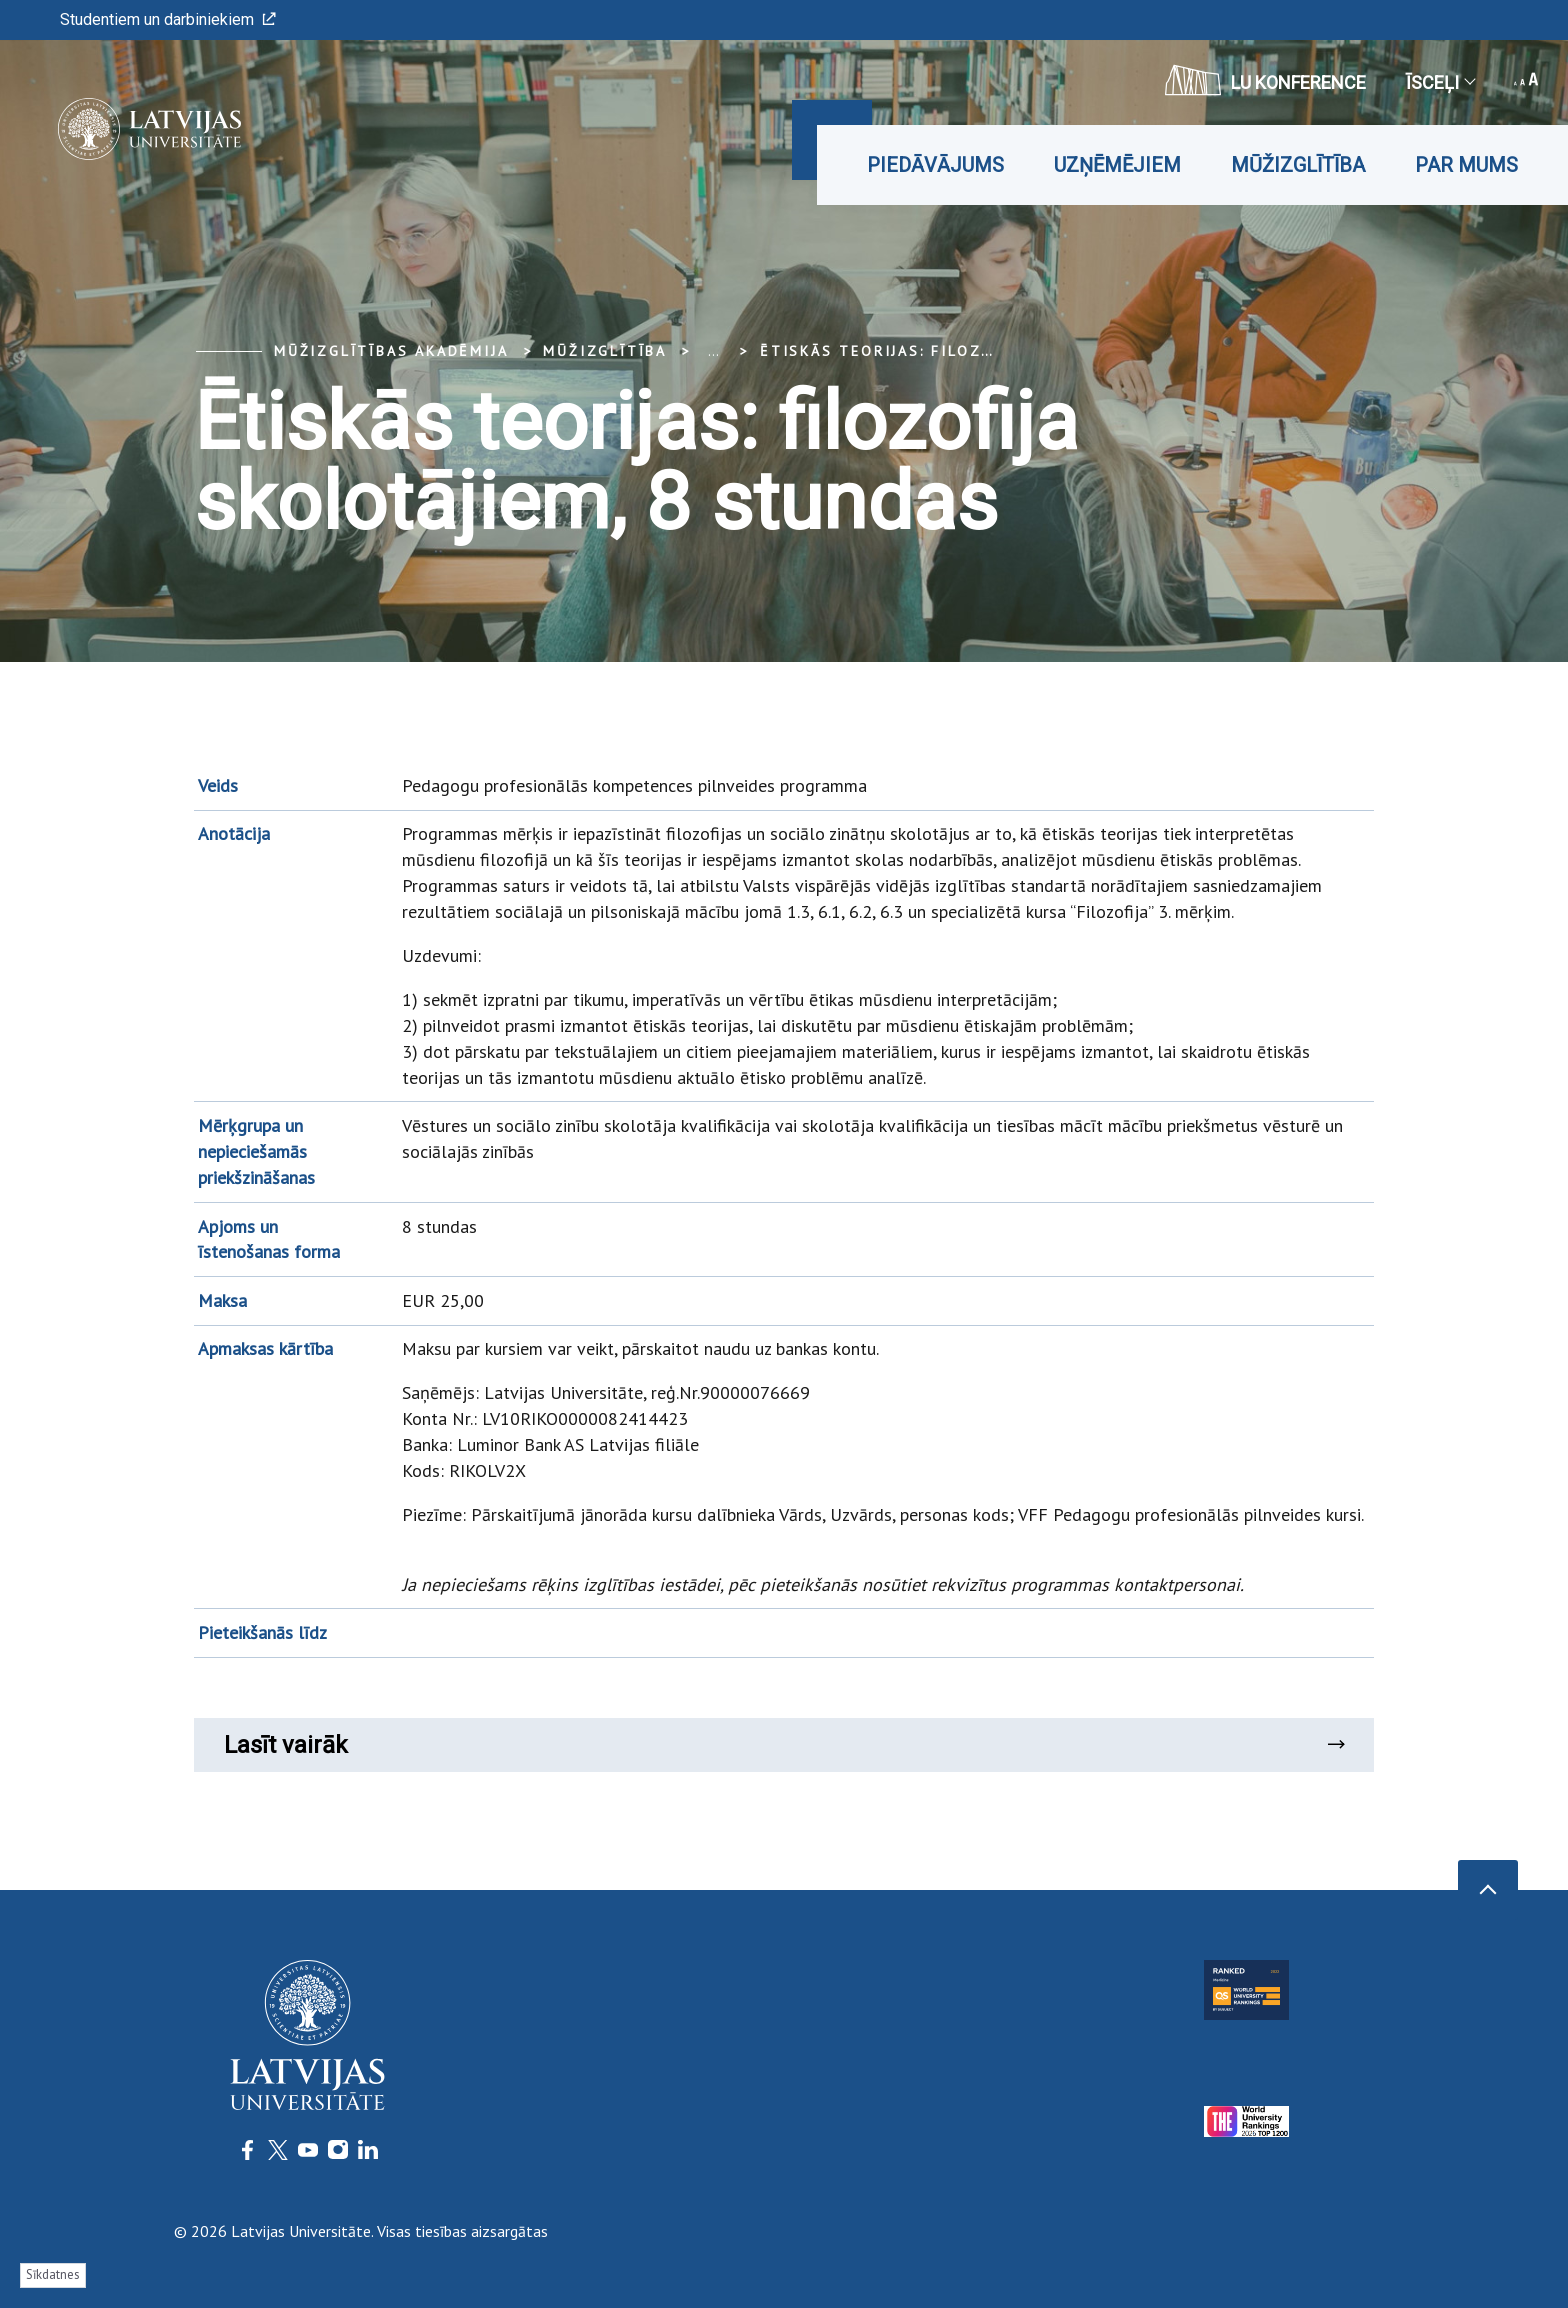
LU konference (1265, 80)
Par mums (1466, 165)
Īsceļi (1440, 82)
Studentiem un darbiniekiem (168, 19)
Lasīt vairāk (784, 1745)
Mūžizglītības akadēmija (391, 351)
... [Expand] (713, 351)
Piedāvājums (935, 165)
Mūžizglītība (1298, 165)
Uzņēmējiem (1117, 165)
